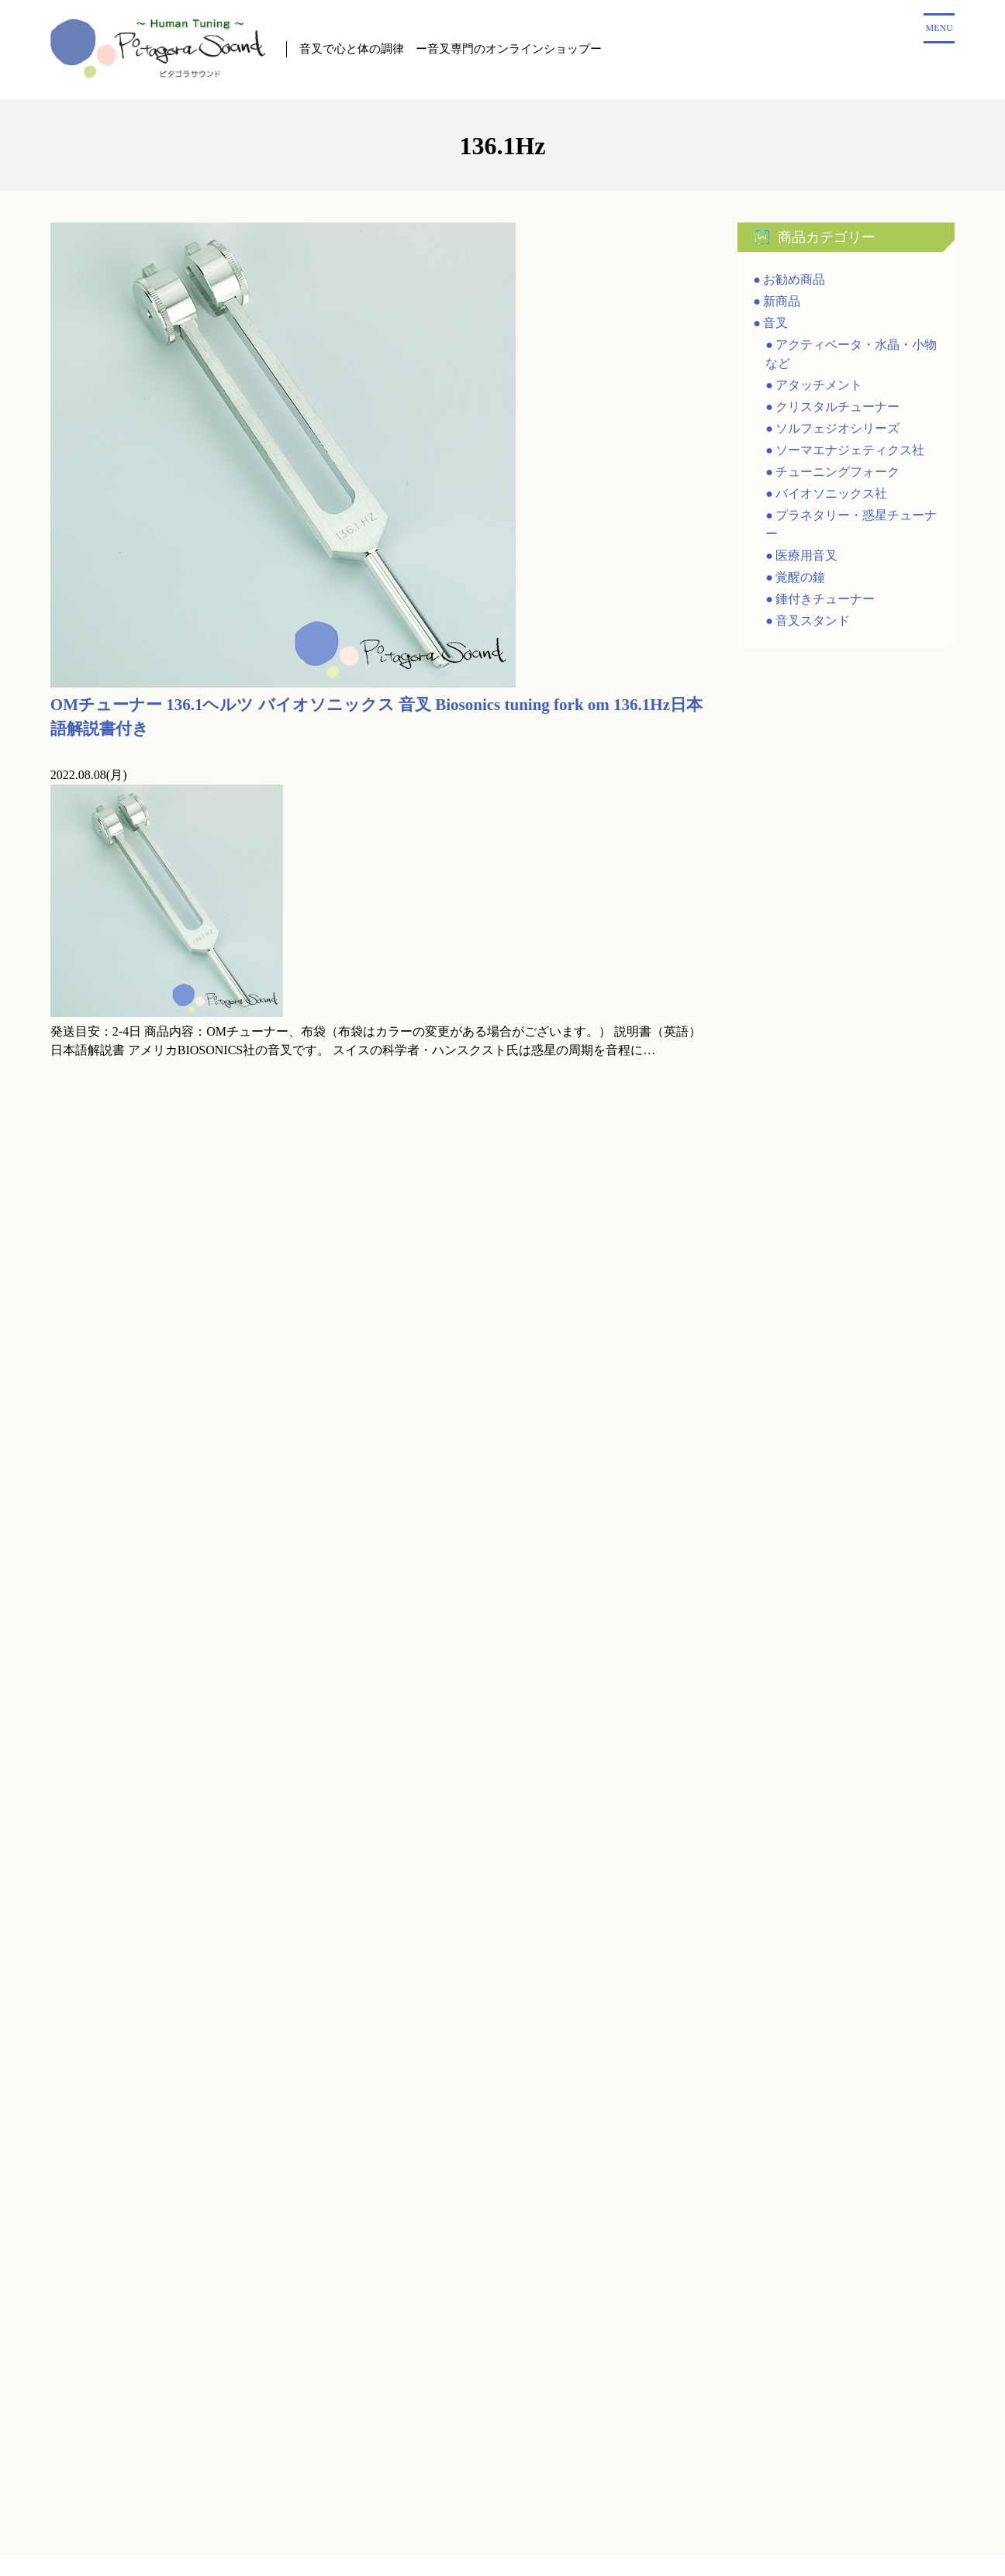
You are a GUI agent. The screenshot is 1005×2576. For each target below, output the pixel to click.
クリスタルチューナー (837, 409)
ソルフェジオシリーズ (837, 430)
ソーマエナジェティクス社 (849, 452)
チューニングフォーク (837, 474)
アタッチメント (818, 387)
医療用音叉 (806, 557)
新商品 (781, 303)
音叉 (775, 325)
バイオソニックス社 (831, 495)
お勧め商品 (794, 281)
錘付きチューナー (825, 601)
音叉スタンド (812, 622)
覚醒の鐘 (800, 579)
